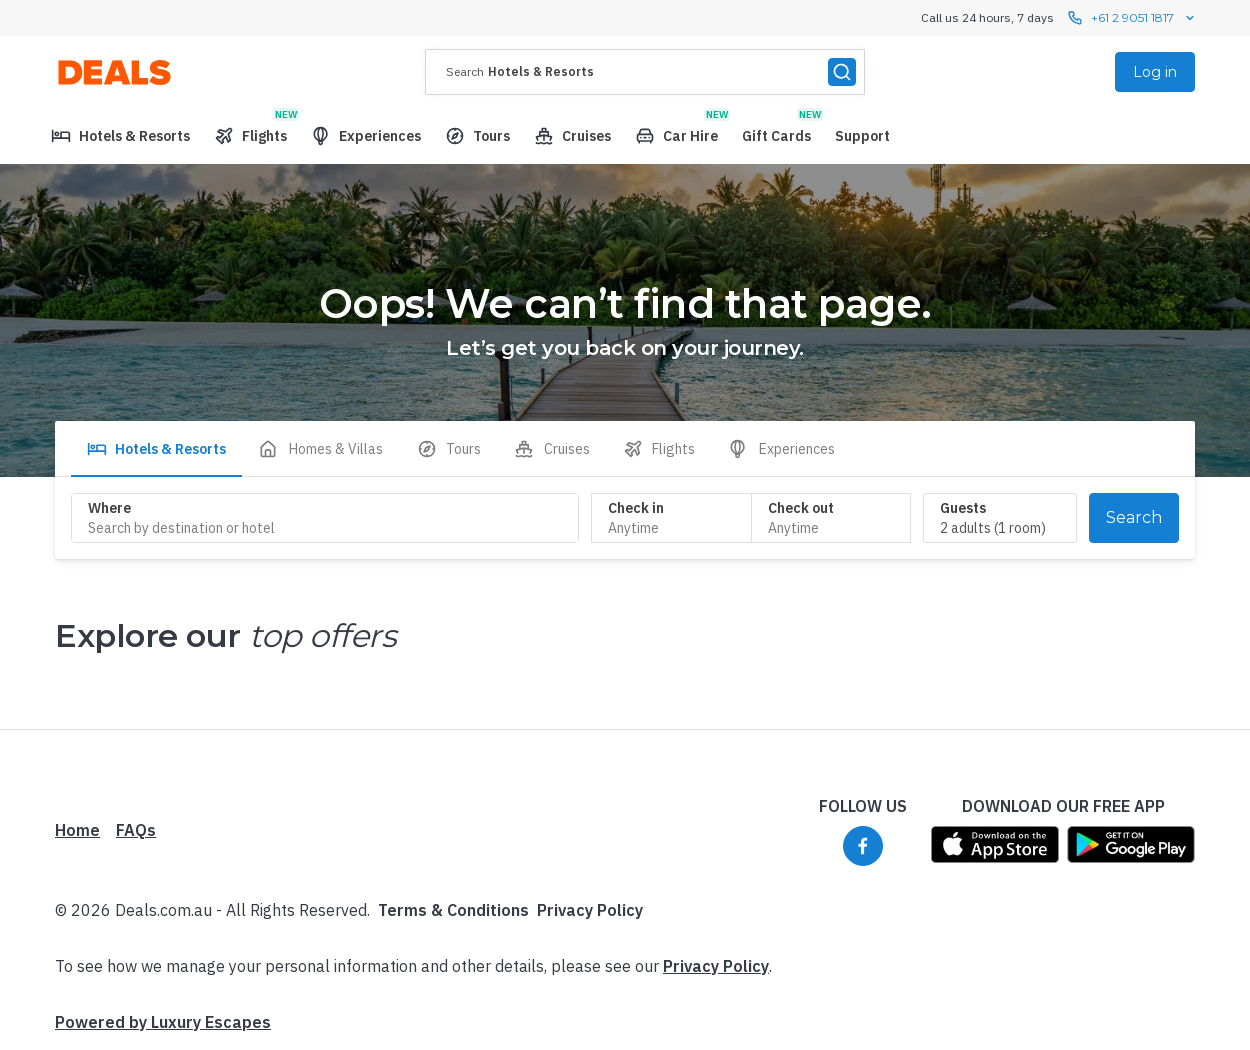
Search (1134, 517)
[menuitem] (120, 136)
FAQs (136, 830)
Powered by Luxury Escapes (163, 1022)
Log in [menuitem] (1155, 72)
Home (77, 830)
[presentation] (645, 72)
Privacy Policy (590, 910)
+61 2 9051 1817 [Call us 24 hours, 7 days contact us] (1132, 18)
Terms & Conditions (453, 910)
